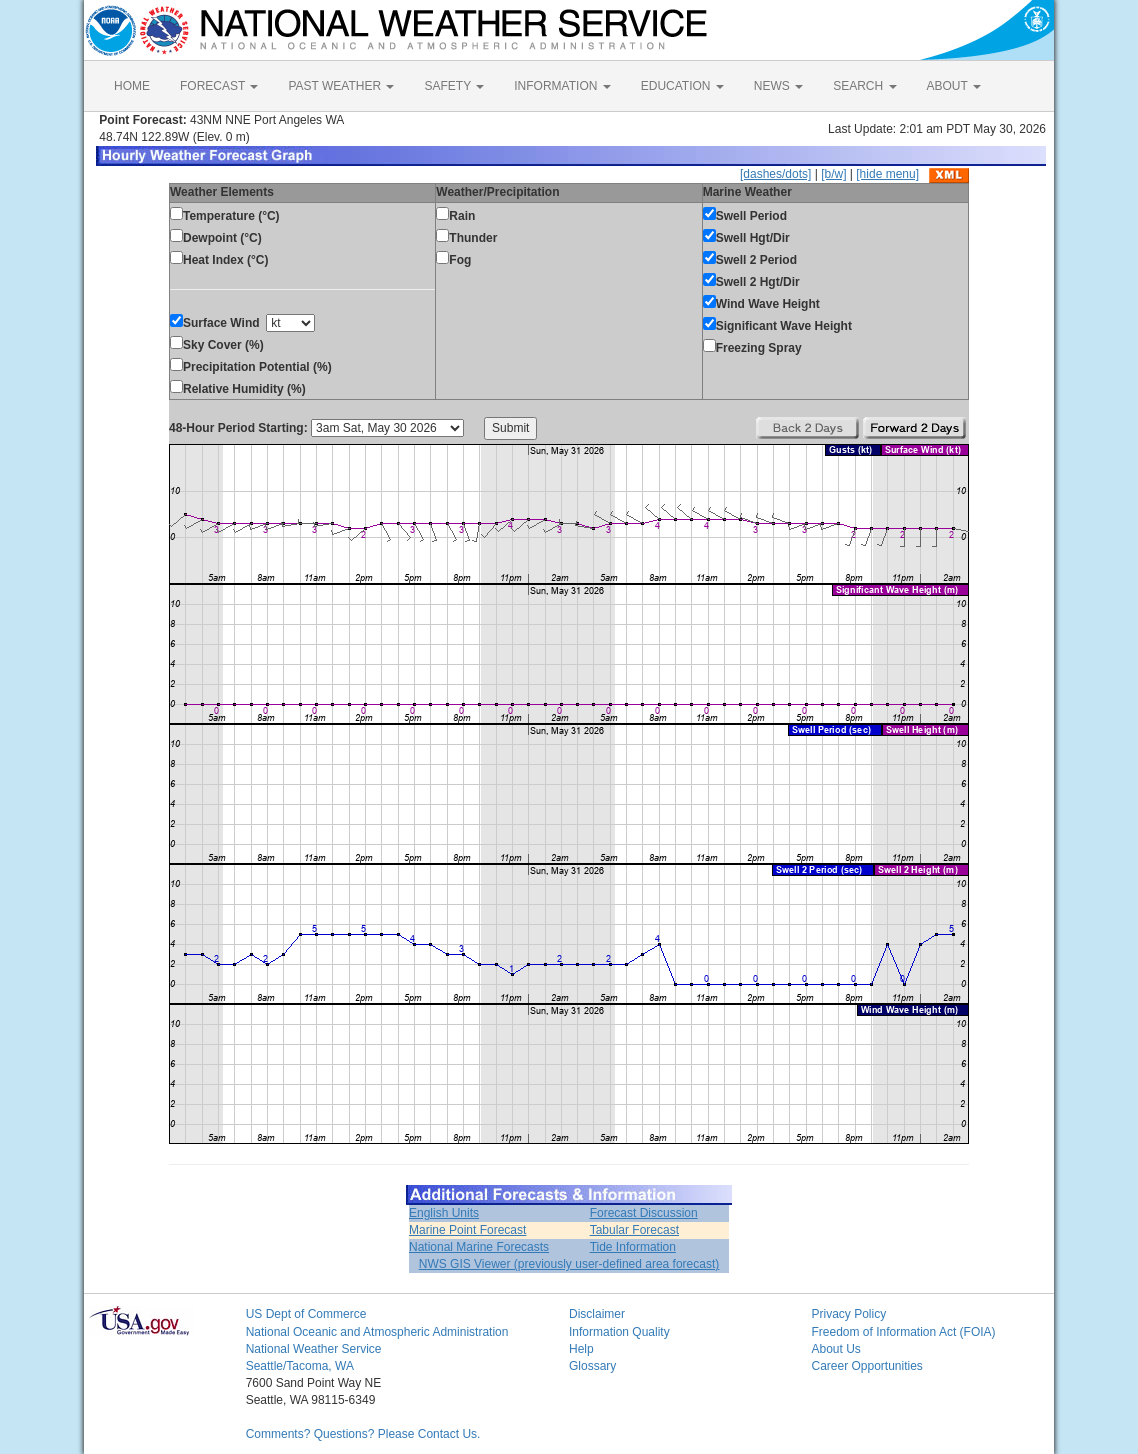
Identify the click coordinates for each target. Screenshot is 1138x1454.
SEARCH (864, 86)
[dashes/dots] (775, 174)
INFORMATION (562, 86)
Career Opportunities (866, 1366)
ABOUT (954, 86)
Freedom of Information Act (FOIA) (903, 1332)
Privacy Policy (848, 1314)
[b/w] (833, 174)
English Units (444, 1213)
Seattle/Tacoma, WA (300, 1366)
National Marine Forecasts (479, 1247)
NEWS (778, 86)
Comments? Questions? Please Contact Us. (363, 1434)
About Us (835, 1349)
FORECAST (219, 86)
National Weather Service (314, 1349)
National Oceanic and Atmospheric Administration (377, 1332)
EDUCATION (682, 86)
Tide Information (633, 1247)
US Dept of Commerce (306, 1314)
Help (581, 1349)
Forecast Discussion (644, 1213)
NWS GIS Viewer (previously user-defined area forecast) (569, 1264)
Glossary (592, 1366)
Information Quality (619, 1332)
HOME (132, 86)
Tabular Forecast (634, 1230)
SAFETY (454, 86)
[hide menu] (887, 174)
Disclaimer (597, 1314)
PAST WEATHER (341, 86)
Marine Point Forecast (467, 1230)
